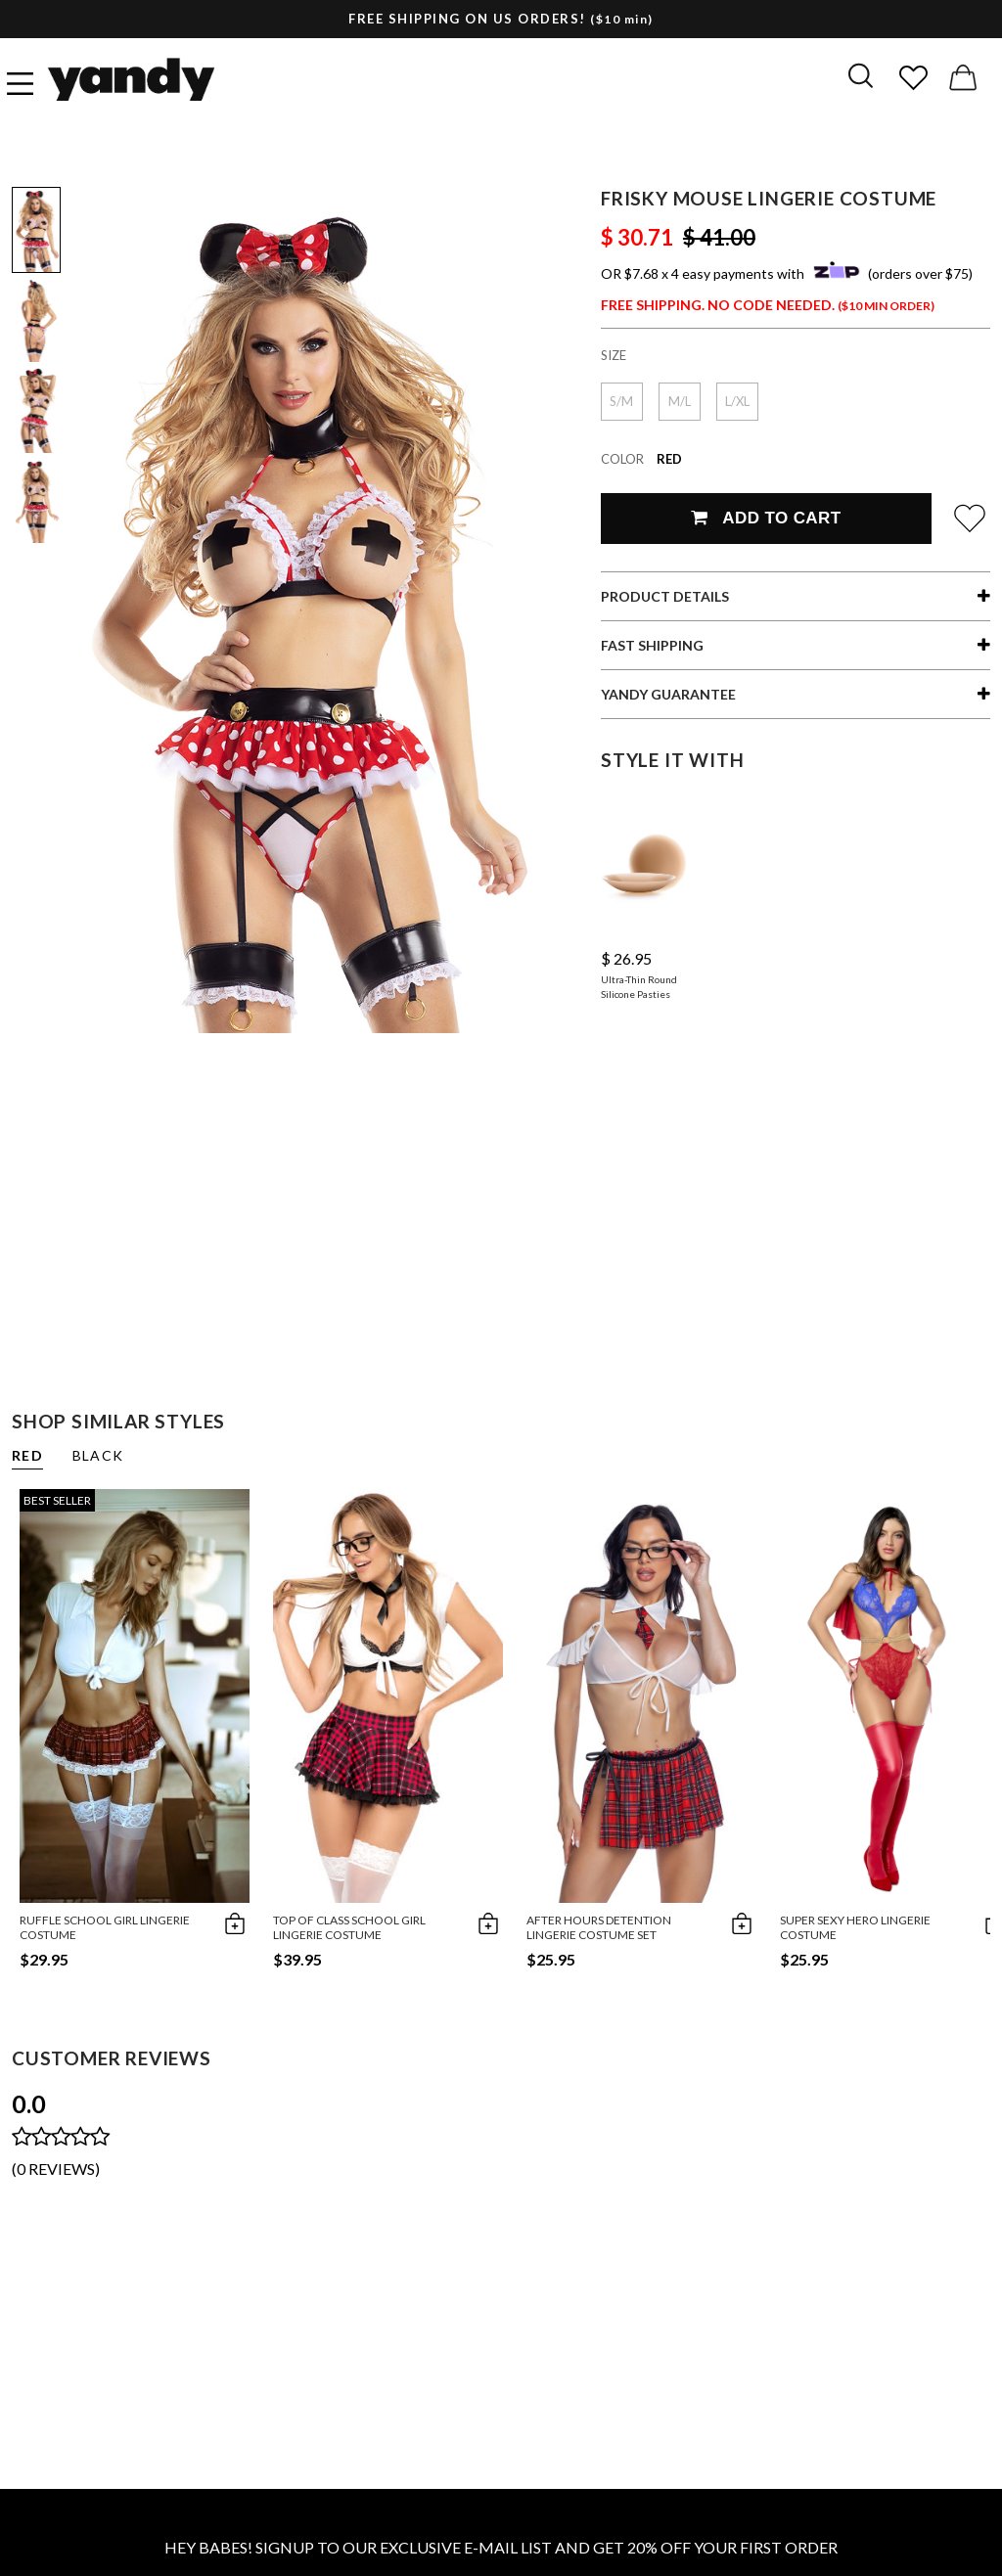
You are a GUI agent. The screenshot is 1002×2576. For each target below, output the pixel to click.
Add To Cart (766, 518)
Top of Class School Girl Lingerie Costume (349, 1927)
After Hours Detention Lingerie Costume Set (598, 1927)
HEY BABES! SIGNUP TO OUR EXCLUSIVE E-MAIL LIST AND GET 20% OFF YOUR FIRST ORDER (501, 2547)
